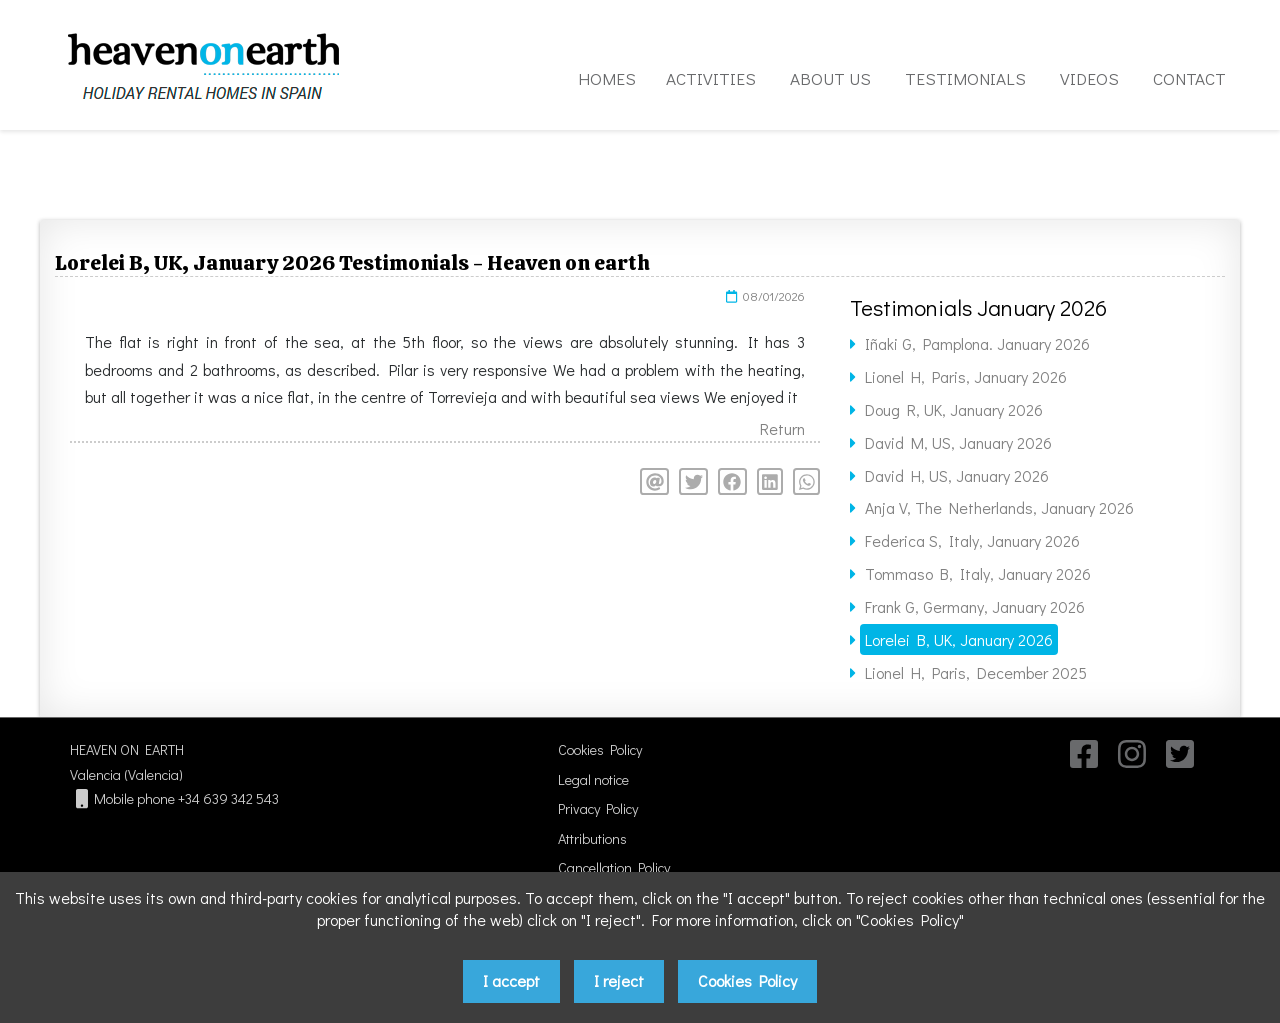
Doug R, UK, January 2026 (954, 409)
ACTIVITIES (711, 78)
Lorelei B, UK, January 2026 (959, 639)
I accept (511, 980)
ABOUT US (830, 78)
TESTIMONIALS (965, 78)
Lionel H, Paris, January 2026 (966, 376)
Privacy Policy (598, 808)
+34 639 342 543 (228, 798)
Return (782, 428)
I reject (619, 980)
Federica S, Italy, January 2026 (972, 540)
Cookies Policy (600, 749)
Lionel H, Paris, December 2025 (976, 672)
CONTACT (1189, 78)
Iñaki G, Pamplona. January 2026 (977, 343)
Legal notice (593, 779)
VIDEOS (1089, 78)
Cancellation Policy (614, 867)
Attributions (592, 838)
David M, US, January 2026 (958, 442)
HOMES (607, 78)
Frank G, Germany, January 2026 (975, 606)
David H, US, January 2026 (957, 475)
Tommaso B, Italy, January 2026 (978, 573)
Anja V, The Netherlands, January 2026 (999, 507)
